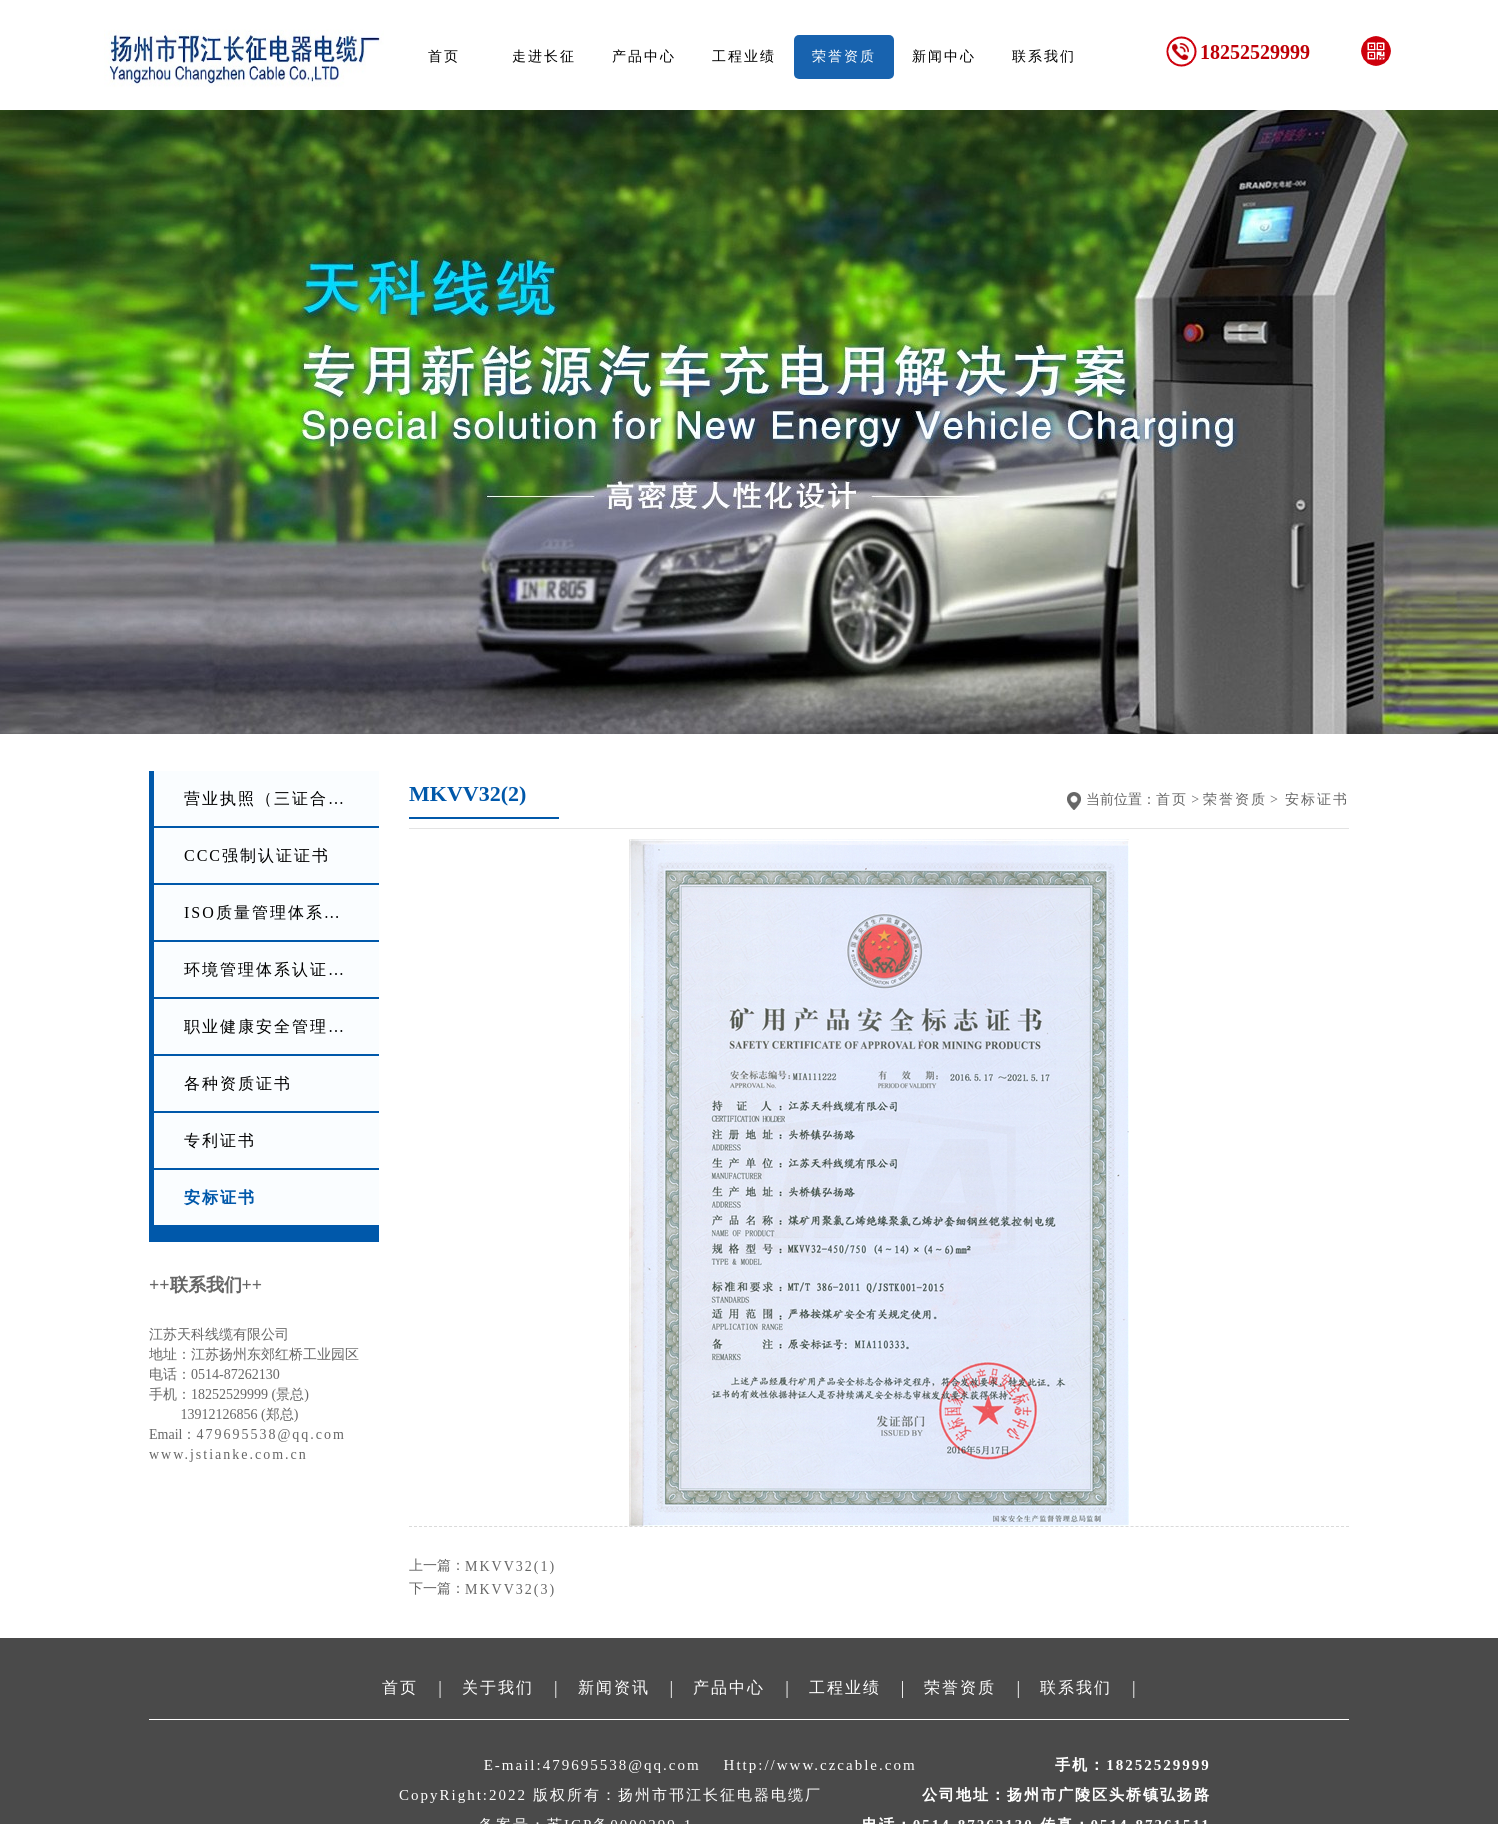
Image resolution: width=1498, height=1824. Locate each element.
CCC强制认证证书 (257, 855)
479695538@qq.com (271, 1434)
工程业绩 (744, 56)
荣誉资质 (844, 56)
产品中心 (644, 56)
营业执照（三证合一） (274, 798)
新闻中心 (944, 56)
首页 (444, 56)
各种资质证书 (238, 1083)
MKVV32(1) (510, 1566)
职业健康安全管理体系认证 (275, 1026)
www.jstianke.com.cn (228, 1454)
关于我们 (498, 1687)
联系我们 (1044, 56)
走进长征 (544, 56)
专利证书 (220, 1140)
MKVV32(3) (510, 1589)
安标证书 (220, 1197)
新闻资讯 (614, 1687)
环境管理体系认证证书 (274, 969)
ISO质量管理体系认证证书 (275, 912)
